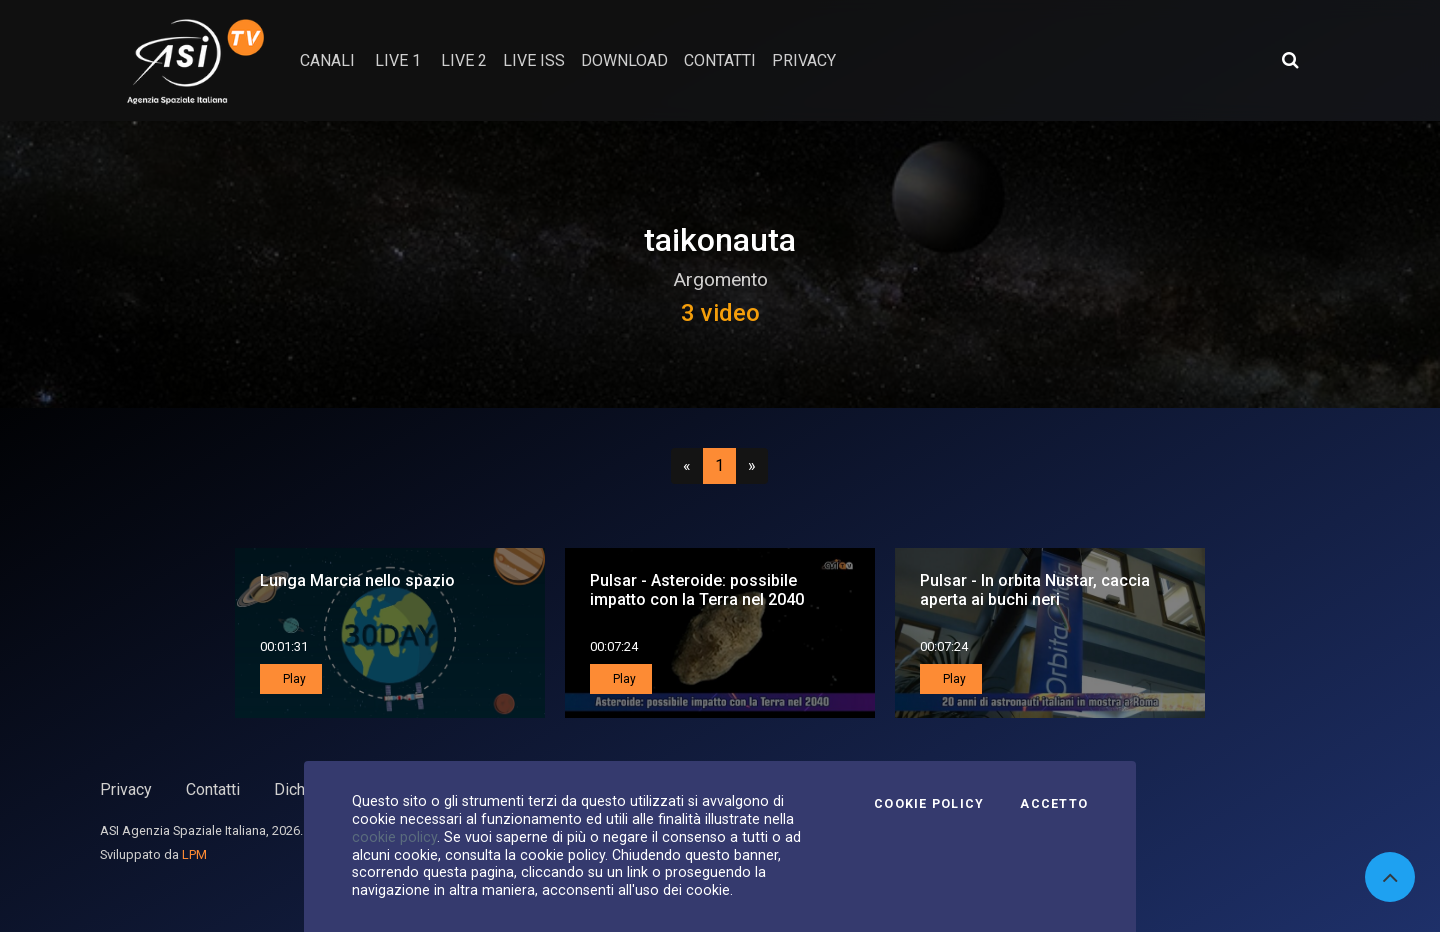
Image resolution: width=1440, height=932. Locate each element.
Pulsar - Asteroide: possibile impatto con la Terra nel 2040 (697, 590)
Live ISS (534, 60)
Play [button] (293, 679)
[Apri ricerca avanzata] (1290, 60)
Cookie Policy (929, 804)
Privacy (126, 789)
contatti (720, 60)
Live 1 (398, 60)
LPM (194, 854)
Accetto (1054, 804)
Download (624, 60)
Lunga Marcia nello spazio (357, 580)
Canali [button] (327, 60)
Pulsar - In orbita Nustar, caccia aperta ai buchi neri (1035, 590)
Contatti (213, 789)
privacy (804, 60)
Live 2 (464, 60)
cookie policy (394, 837)
